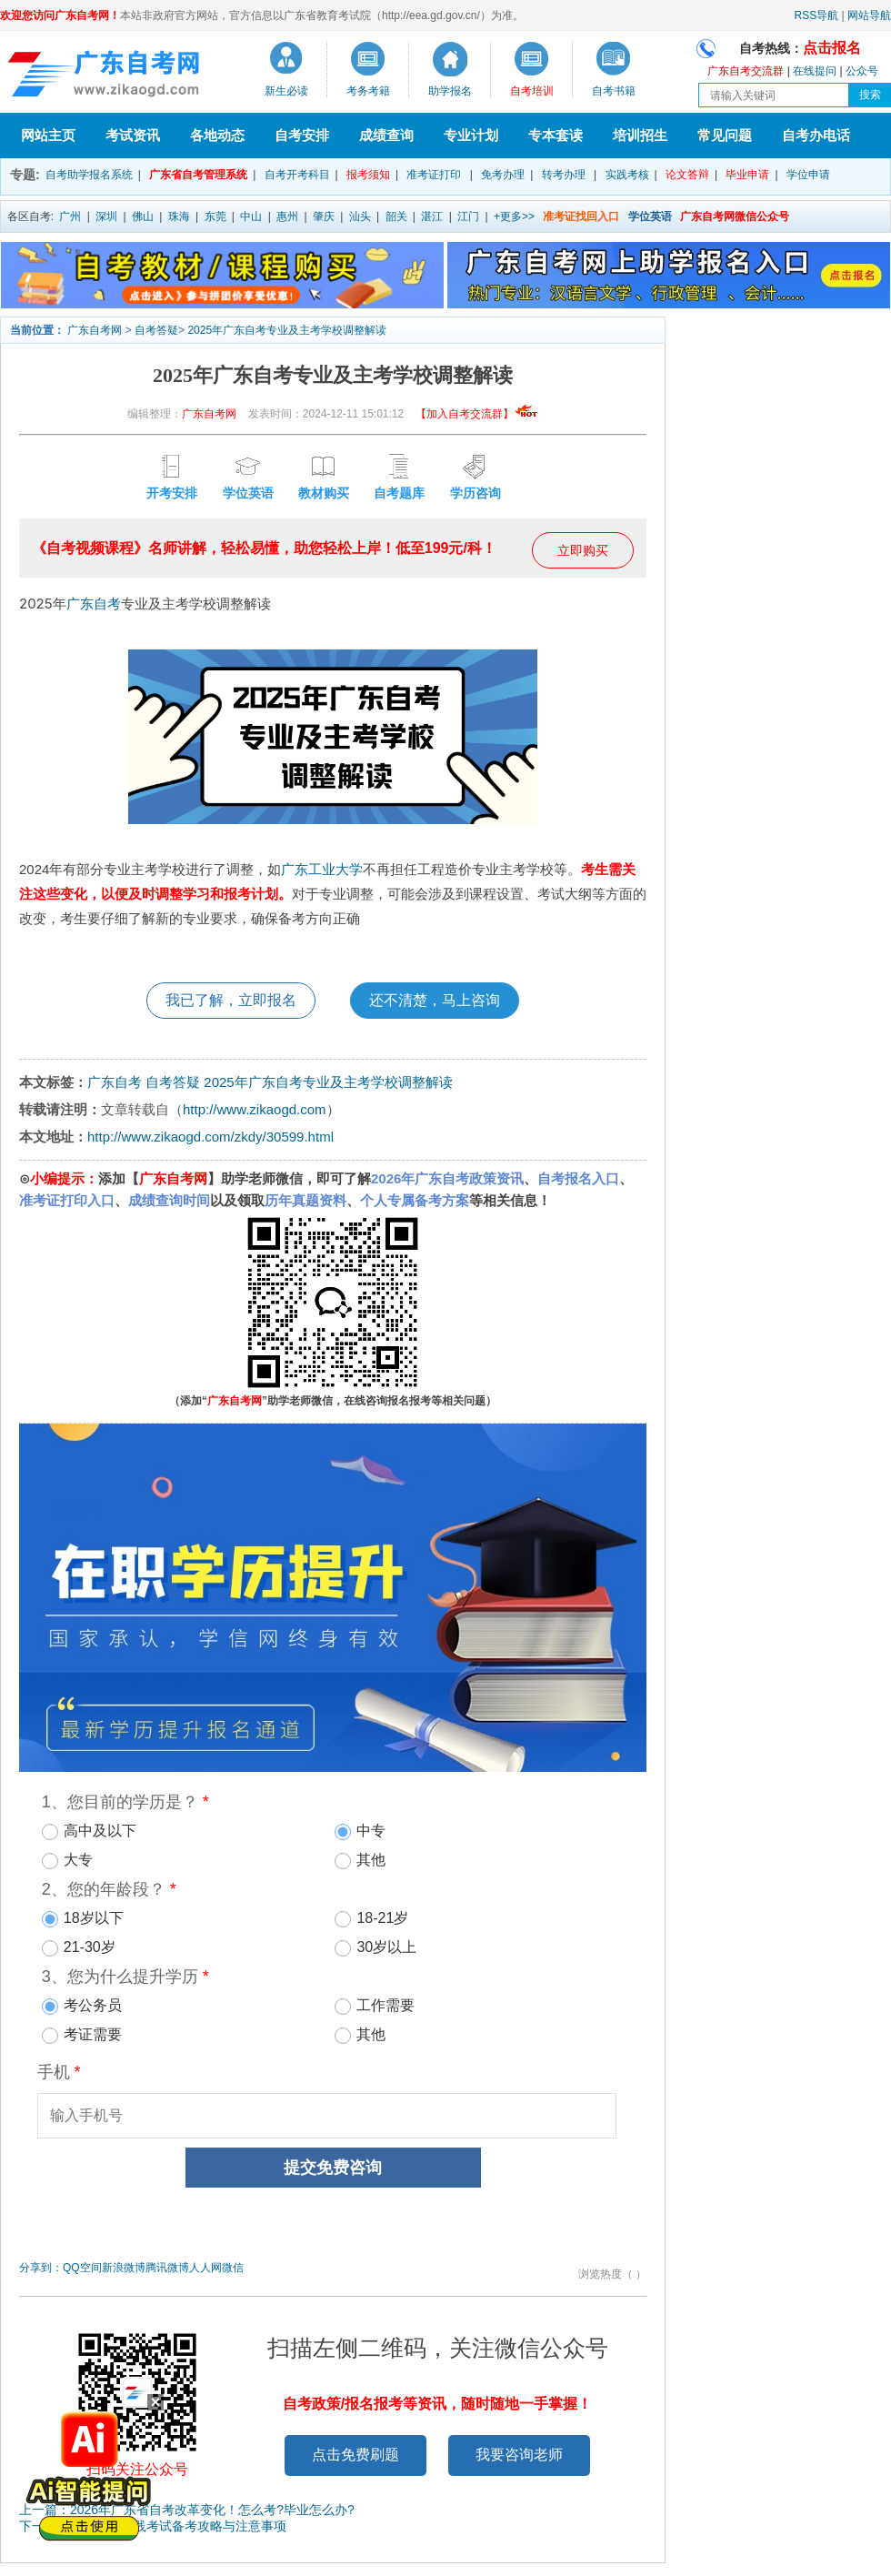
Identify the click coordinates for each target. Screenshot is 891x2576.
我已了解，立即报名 (230, 1000)
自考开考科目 (297, 174)
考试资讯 (132, 135)
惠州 (287, 216)
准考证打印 (433, 174)
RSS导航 (817, 15)
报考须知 (368, 174)
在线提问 (814, 71)
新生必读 (286, 91)
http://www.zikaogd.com (254, 1109)
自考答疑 (156, 330)
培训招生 (640, 135)
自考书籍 (614, 91)
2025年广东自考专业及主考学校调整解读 (286, 330)
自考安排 (302, 135)
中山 (251, 216)
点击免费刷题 (355, 2454)
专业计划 (471, 135)
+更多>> (514, 216)
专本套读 (555, 135)
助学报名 (450, 91)
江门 (468, 216)
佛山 (143, 216)
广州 (70, 216)
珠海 (179, 216)
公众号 (862, 71)
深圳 (106, 216)
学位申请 (808, 174)
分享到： (41, 2267)
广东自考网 (94, 330)
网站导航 (869, 15)
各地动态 (217, 135)
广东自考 (93, 603)
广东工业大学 (322, 869)
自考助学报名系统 (89, 174)
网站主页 (48, 135)
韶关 (396, 216)
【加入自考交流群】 (476, 414)
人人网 (205, 2267)
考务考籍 (368, 91)
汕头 (360, 216)
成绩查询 (386, 135)
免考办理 (503, 174)
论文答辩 (687, 174)
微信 (233, 2267)
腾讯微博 (167, 2267)
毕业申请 (747, 174)
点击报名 (832, 47)
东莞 (215, 216)
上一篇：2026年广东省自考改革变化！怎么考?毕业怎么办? (187, 2509)
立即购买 (582, 550)
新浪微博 (123, 2267)
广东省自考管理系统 (198, 174)
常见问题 (724, 135)
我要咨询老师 (519, 2454)
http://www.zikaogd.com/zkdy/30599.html (210, 1136)
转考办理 (564, 174)
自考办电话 (816, 135)
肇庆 (324, 216)
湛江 (432, 216)
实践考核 (627, 174)
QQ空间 (82, 2267)
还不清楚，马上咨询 (434, 1000)
